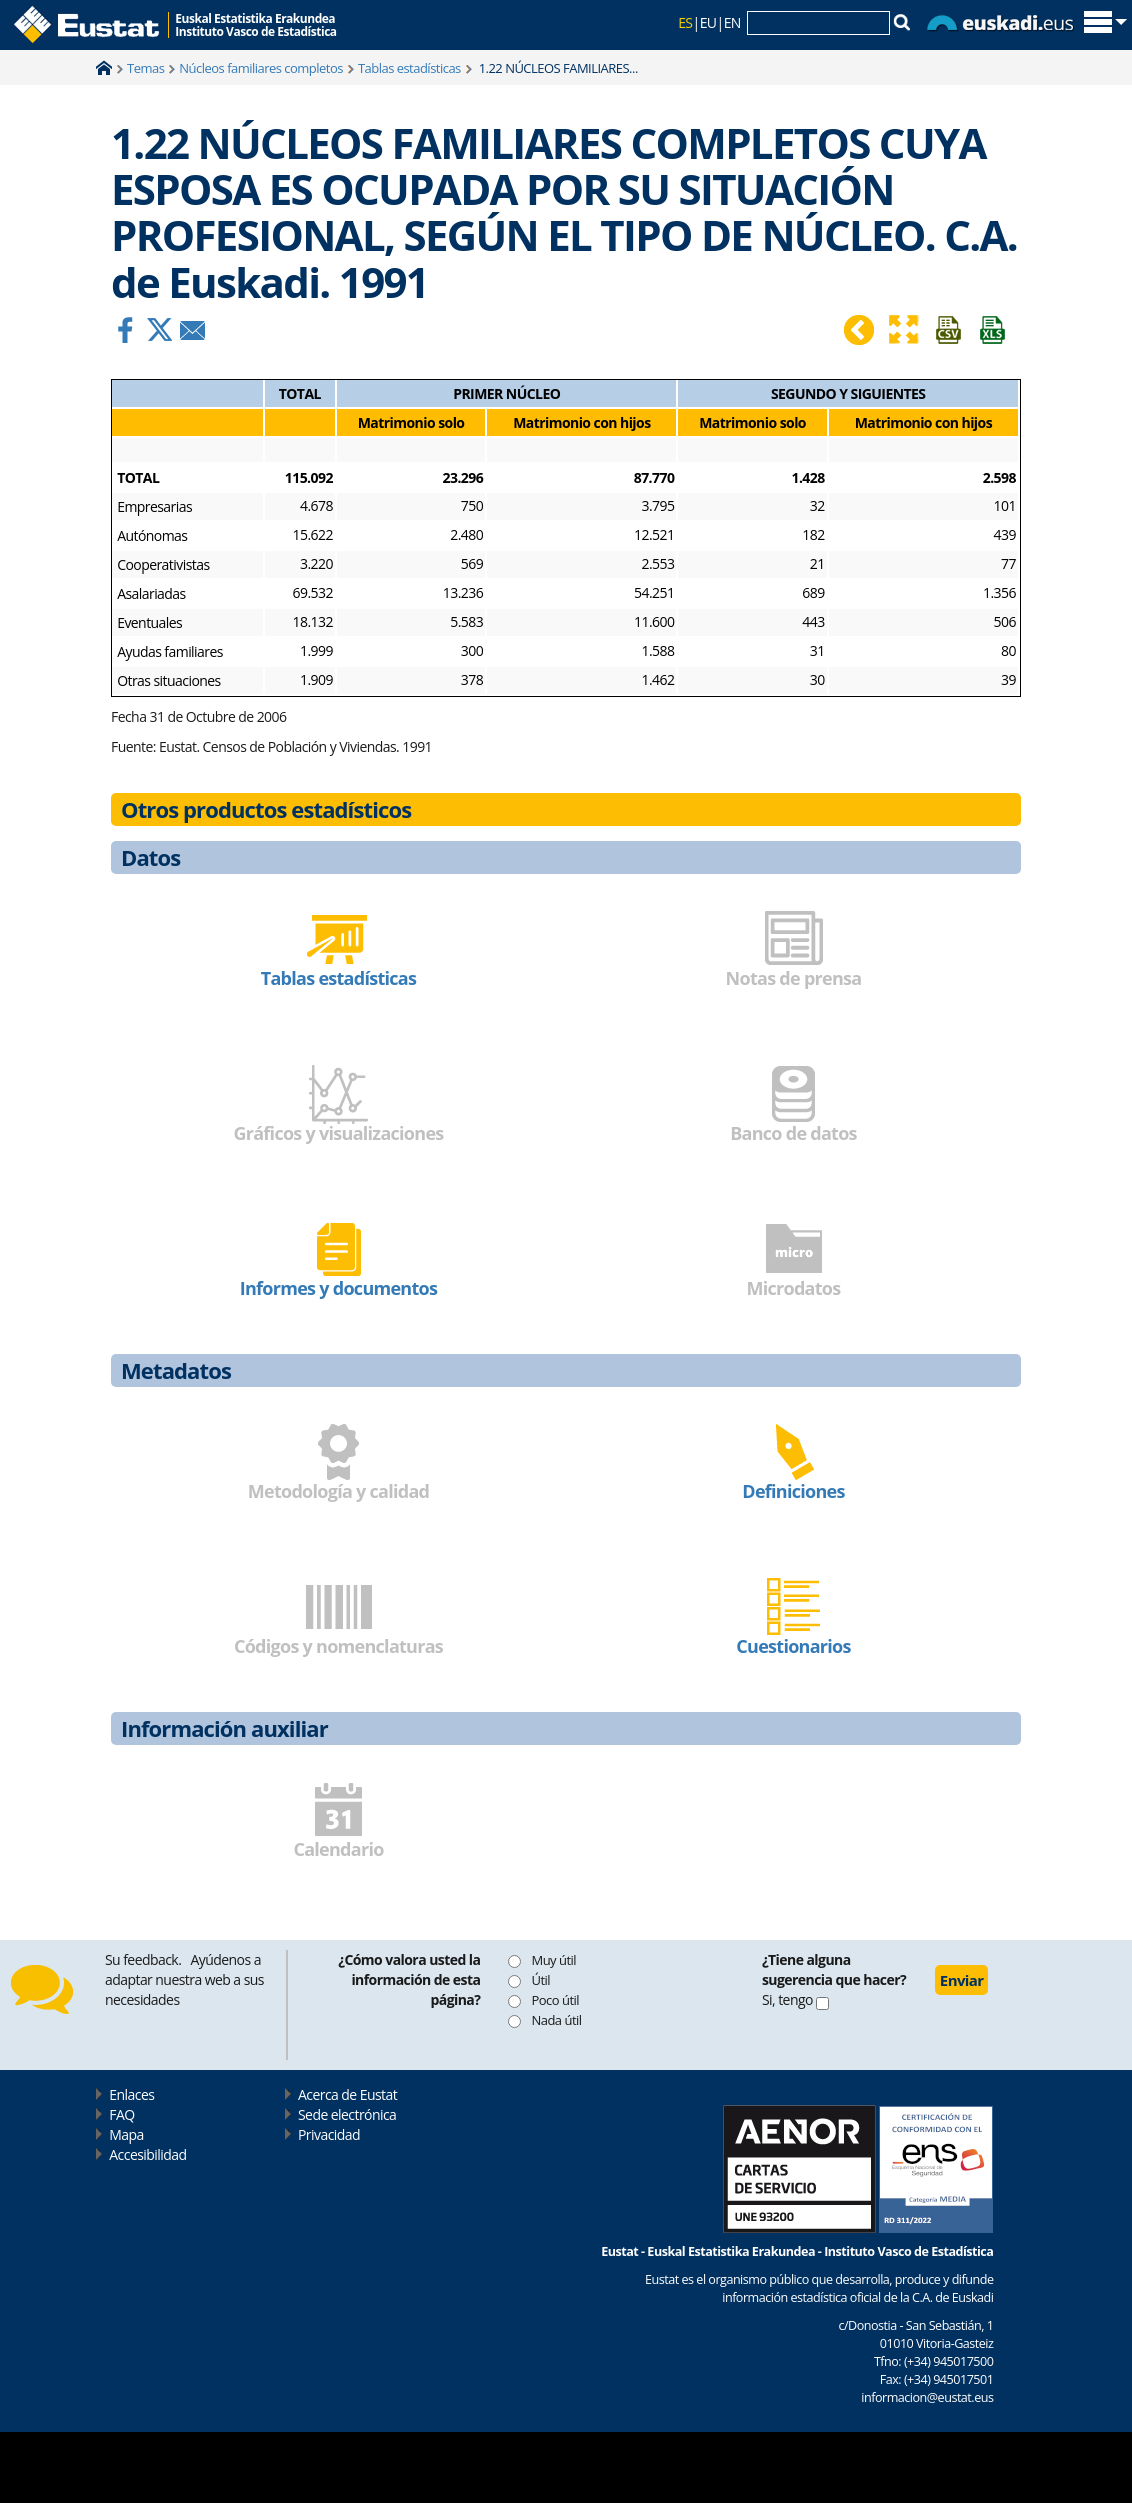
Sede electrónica (347, 2114)
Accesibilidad (147, 2154)
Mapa (126, 2134)
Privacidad (329, 2134)
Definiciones (793, 1491)
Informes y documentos (338, 1288)
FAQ (121, 2114)
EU (708, 22)
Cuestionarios (793, 1646)
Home (104, 68)
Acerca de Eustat (347, 2094)
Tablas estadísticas (409, 68)
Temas (145, 68)
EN (732, 22)
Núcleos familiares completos (261, 68)
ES (685, 22)
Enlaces (131, 2094)
